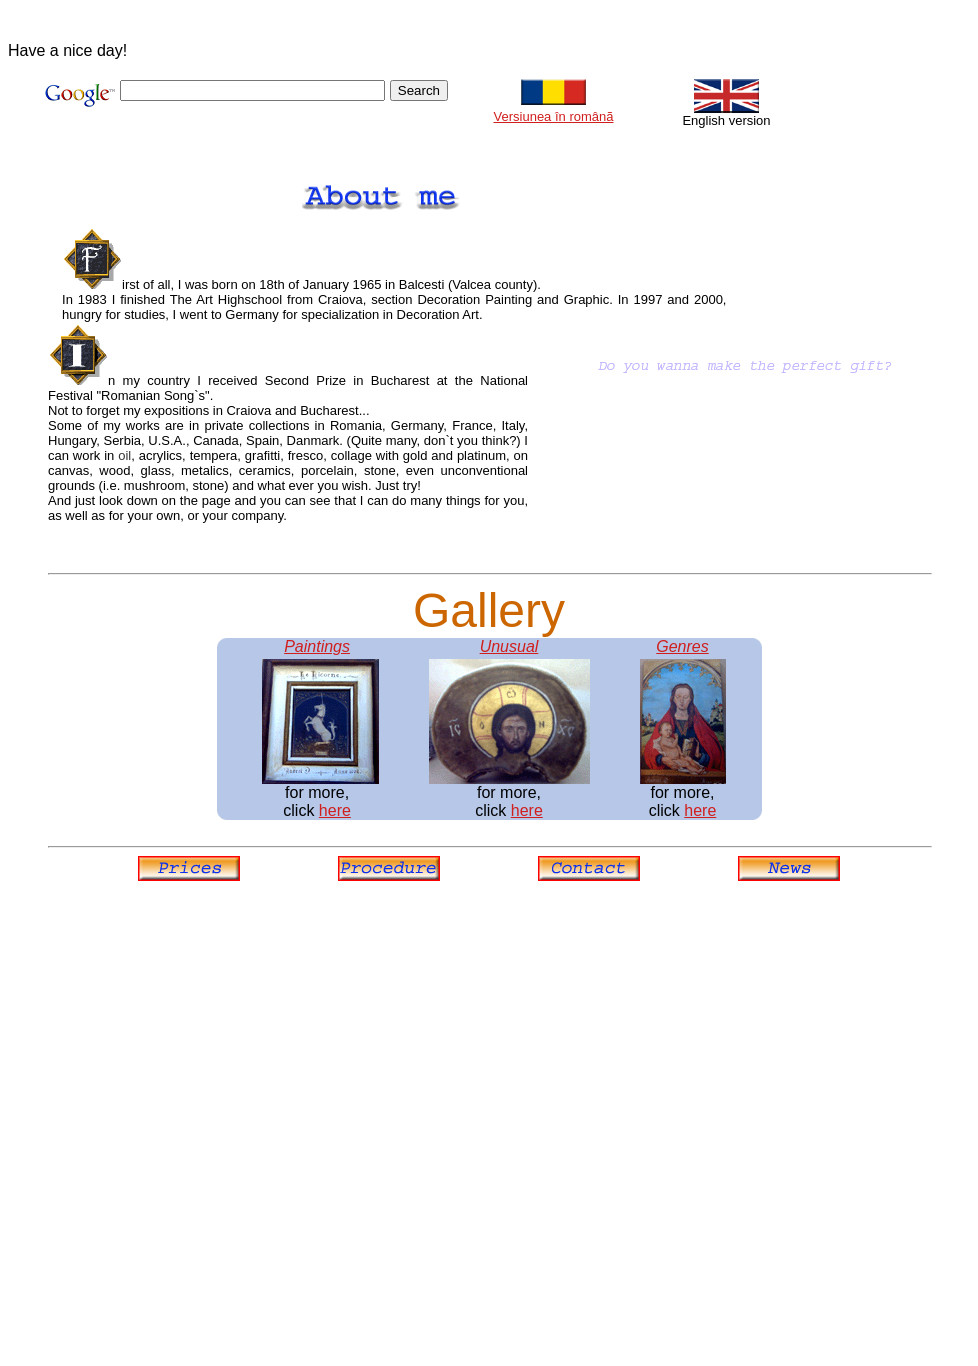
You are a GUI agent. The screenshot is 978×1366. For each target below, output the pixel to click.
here (335, 810)
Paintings (317, 646)
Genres (682, 646)
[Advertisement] (269, 1104)
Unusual (509, 646)
